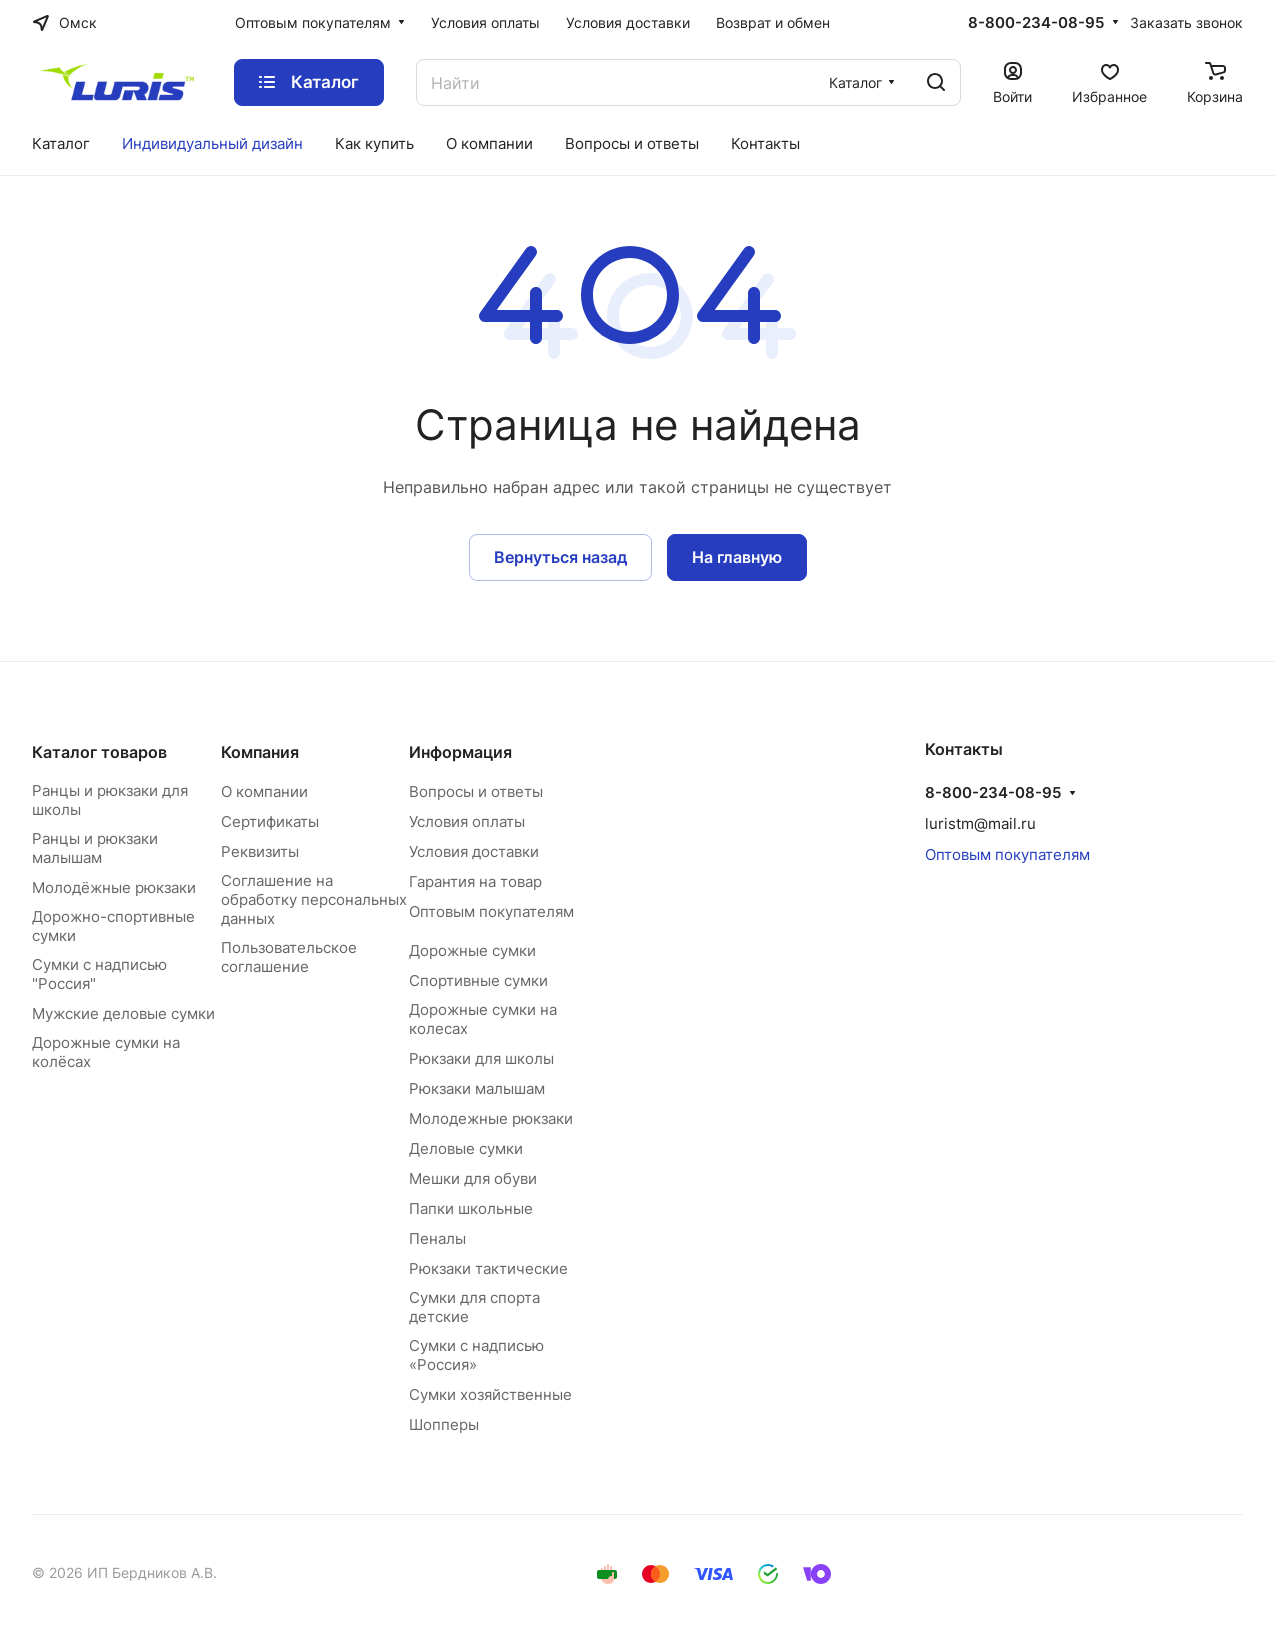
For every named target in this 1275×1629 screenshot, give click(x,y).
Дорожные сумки (472, 950)
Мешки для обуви (473, 1178)
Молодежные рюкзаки (491, 1118)
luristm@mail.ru (980, 823)
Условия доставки (474, 851)
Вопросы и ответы (476, 791)
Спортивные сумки (478, 980)
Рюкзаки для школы (481, 1058)
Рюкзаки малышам (477, 1088)
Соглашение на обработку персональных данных (314, 899)
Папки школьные (471, 1208)
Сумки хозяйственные (490, 1394)
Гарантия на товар (475, 881)
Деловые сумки (466, 1148)
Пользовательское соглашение (289, 957)
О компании (264, 791)
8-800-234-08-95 (1036, 23)
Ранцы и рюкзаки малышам (95, 848)
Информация (460, 752)
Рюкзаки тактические (488, 1268)
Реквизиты (260, 851)
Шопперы (444, 1424)
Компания (260, 752)
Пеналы (437, 1238)
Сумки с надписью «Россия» (476, 1355)
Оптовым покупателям (491, 911)
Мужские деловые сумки (123, 1013)
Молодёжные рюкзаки (114, 887)
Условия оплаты (467, 821)
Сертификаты (270, 821)
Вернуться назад (560, 557)
